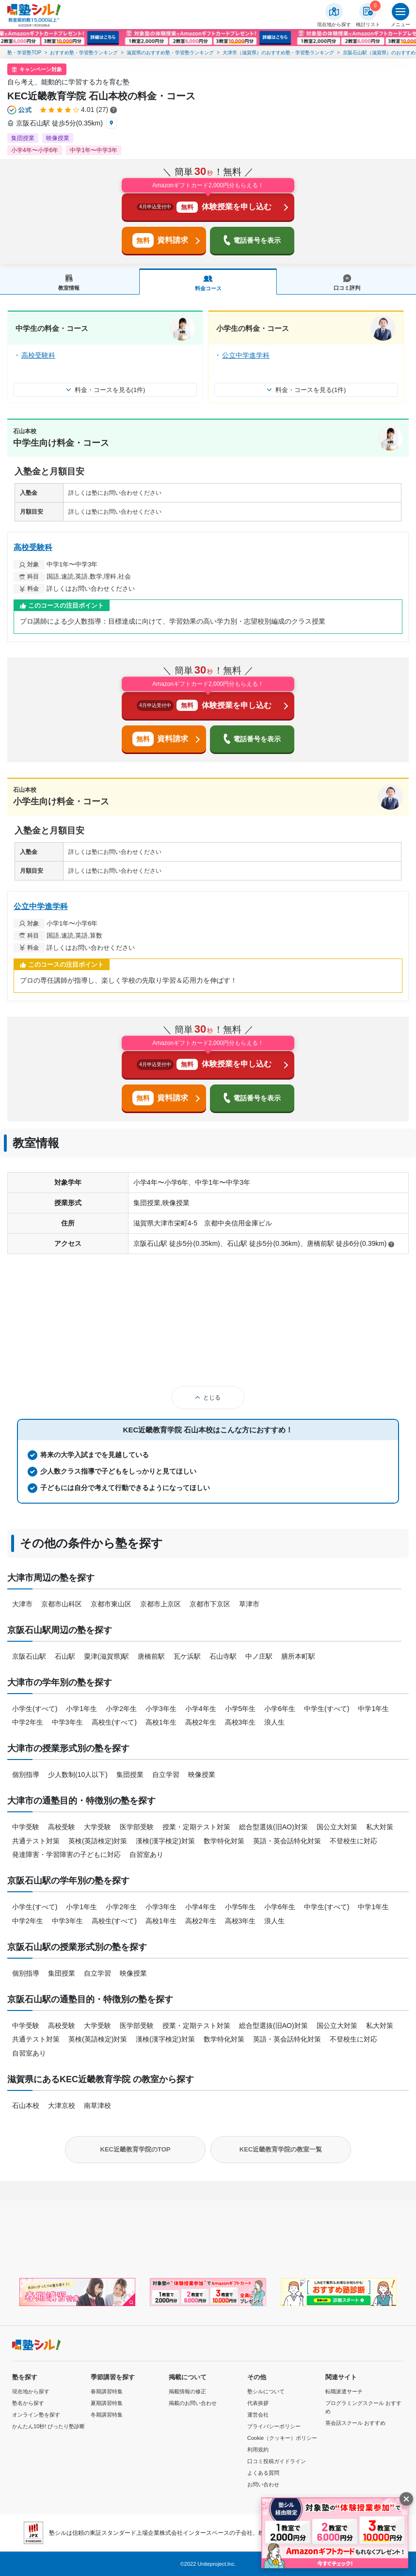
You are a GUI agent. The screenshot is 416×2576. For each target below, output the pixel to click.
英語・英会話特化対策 (287, 1841)
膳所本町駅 (298, 1656)
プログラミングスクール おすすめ (363, 2407)
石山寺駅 (223, 1656)
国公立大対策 (337, 1827)
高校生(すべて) (114, 1722)
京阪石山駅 (29, 1656)
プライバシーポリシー (274, 2426)
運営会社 (258, 2415)
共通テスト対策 (36, 1841)
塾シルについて (266, 2391)
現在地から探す (30, 2391)
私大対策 (379, 1827)
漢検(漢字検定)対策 (165, 1841)
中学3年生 (67, 1722)
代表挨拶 (258, 2403)
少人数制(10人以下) (78, 1774)
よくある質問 (263, 2473)
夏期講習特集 (107, 2403)
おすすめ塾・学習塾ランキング (84, 52)
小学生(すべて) (34, 1708)
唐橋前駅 (151, 1656)
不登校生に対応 (353, 1841)
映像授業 (201, 1774)
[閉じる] (406, 2499)
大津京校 (61, 2105)
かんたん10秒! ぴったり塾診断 (48, 2426)
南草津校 (97, 2105)
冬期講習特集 (107, 2415)
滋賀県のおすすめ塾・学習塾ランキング (170, 52)
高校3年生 (240, 1722)
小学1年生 (81, 1708)
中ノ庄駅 (258, 1656)
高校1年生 (160, 1722)
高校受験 (61, 1827)
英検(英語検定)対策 (97, 1841)
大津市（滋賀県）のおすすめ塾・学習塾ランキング (278, 52)
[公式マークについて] (20, 110)
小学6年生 (279, 1708)
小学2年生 (121, 1708)
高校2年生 (200, 1722)
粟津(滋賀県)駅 (106, 1656)
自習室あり (146, 1854)
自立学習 (165, 1774)
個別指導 (25, 1774)
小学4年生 (200, 1708)
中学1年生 (373, 1708)
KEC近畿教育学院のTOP (135, 2149)
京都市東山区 (111, 1604)
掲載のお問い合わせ (193, 2403)
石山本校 (25, 2105)
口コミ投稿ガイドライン (276, 2461)
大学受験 (97, 1827)
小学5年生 (240, 1708)
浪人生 (274, 1722)
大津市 (22, 1604)
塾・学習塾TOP (24, 52)
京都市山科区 (61, 1604)
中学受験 (25, 1827)
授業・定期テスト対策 (196, 1827)
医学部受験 (137, 1827)
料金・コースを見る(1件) (105, 389)
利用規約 (258, 2449)
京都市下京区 (210, 1604)
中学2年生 (27, 1722)
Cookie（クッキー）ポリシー (282, 2438)
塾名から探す (28, 2403)
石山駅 (65, 1656)
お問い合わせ (263, 2484)
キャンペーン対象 (40, 69)
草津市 (249, 1604)
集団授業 (130, 1774)
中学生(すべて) (326, 1708)
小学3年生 (160, 1708)
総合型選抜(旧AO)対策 (273, 1827)
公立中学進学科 (246, 355)
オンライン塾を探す (36, 2415)
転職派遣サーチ (344, 2391)
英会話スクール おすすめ (355, 2423)
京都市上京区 (160, 1604)
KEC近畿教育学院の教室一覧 (281, 2149)
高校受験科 (38, 355)
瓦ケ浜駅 (187, 1656)
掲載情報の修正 (187, 2391)
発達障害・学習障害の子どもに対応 (66, 1854)
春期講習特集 (107, 2391)
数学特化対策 (224, 1841)
